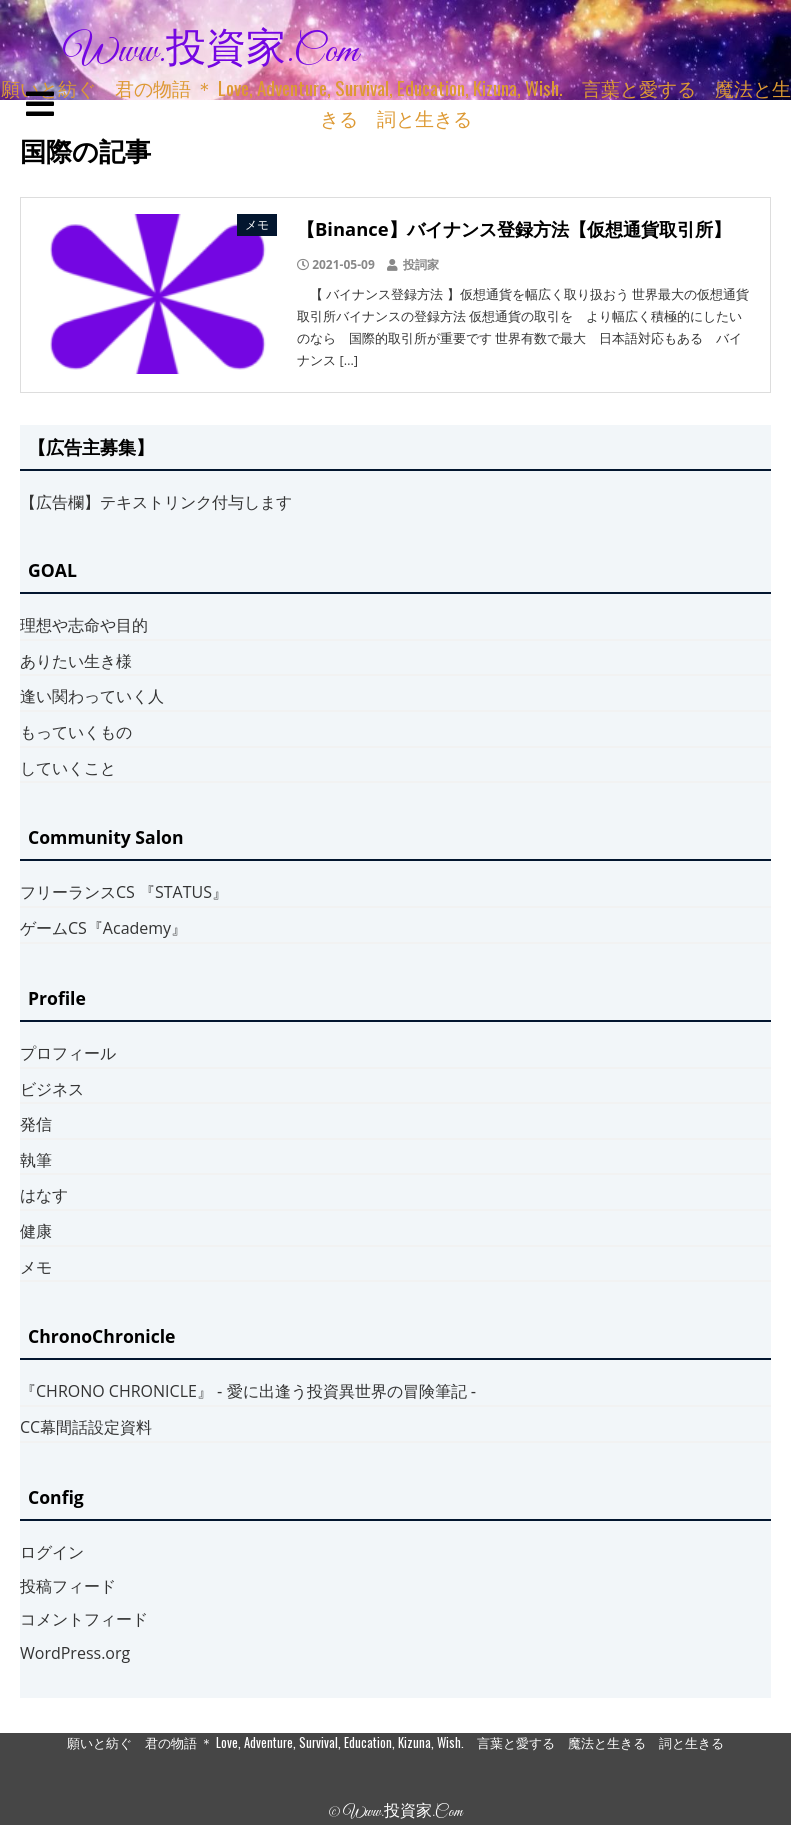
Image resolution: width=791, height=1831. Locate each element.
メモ (36, 1267)
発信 (36, 1124)
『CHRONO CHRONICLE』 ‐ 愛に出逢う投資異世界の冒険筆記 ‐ (248, 1391)
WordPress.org (75, 1653)
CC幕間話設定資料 (86, 1427)
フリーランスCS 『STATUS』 (124, 892)
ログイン (52, 1552)
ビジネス (52, 1089)
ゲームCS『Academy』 (103, 928)
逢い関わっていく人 (92, 696)
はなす (44, 1195)
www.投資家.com (211, 52)
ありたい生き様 (76, 661)
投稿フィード (68, 1586)
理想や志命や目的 (84, 625)
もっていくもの (76, 732)
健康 (36, 1231)
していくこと (68, 768)
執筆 (36, 1160)
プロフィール (68, 1053)
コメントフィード (84, 1619)
